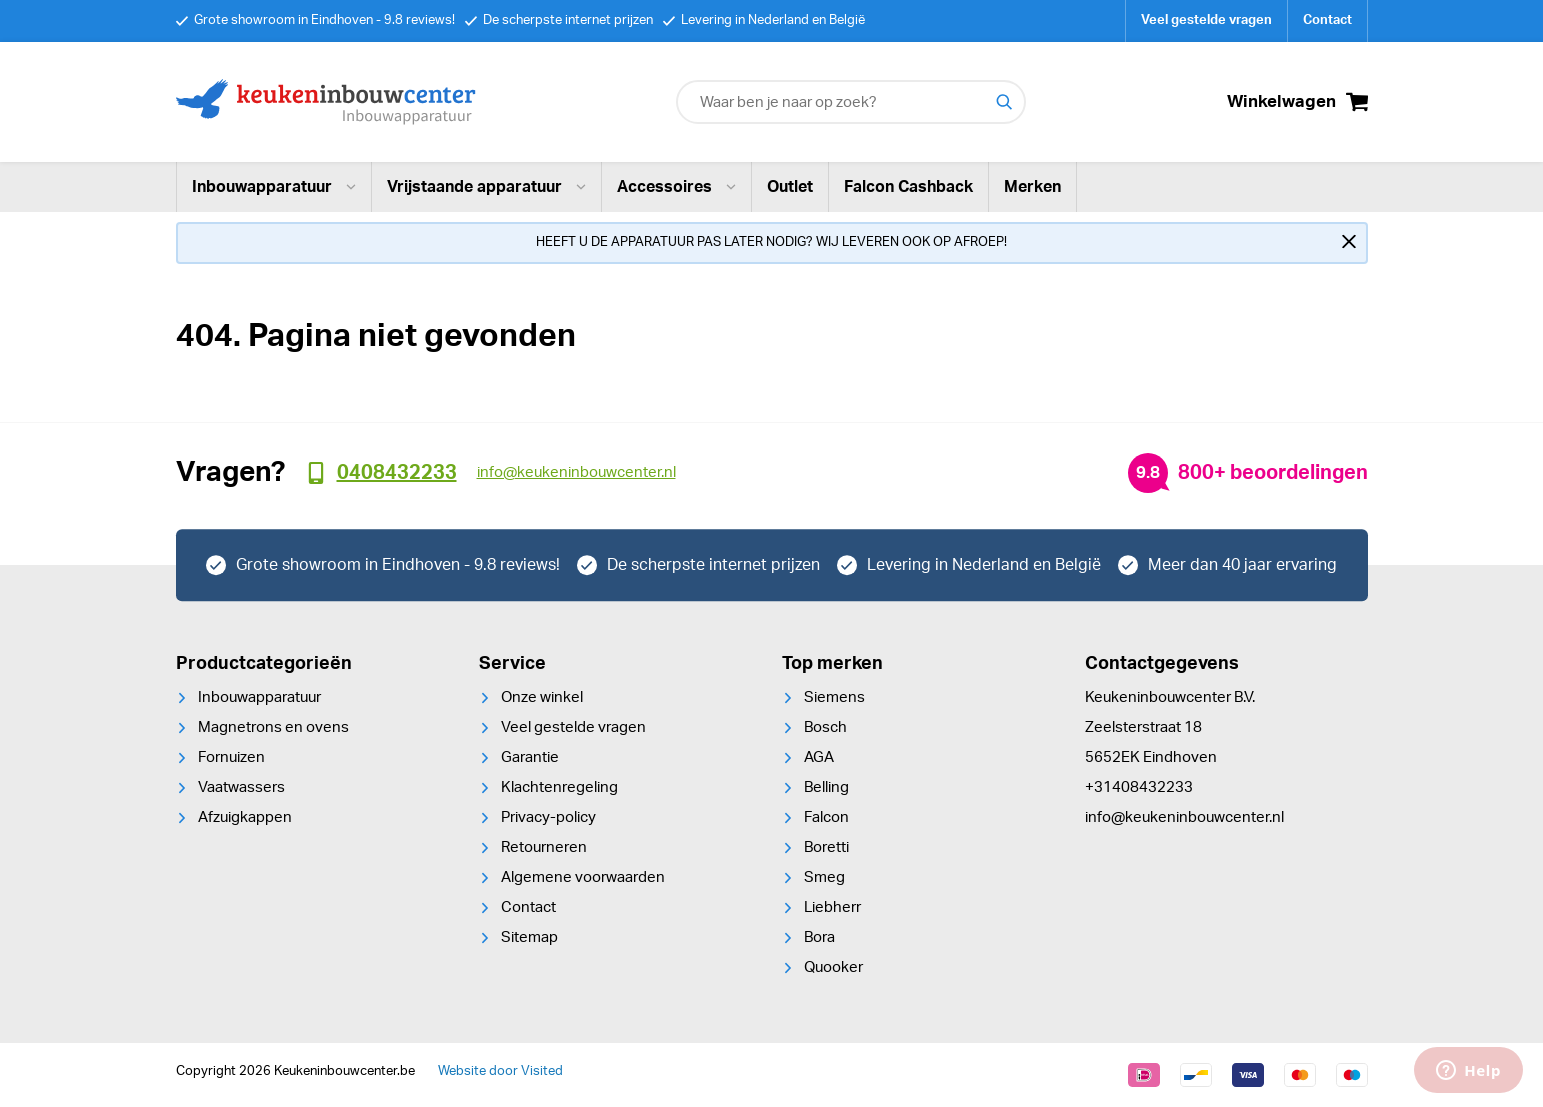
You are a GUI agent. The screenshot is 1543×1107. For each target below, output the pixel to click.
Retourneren (544, 847)
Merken (1032, 187)
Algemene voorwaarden (583, 877)
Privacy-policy (548, 817)
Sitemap (529, 937)
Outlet (790, 187)
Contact (1327, 20)
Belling (826, 787)
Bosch (825, 727)
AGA (819, 757)
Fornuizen (231, 757)
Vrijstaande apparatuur (486, 187)
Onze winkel (542, 697)
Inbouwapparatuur (274, 187)
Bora (819, 937)
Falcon (826, 817)
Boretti (826, 847)
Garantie (530, 757)
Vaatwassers (241, 787)
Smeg (824, 877)
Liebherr (832, 907)
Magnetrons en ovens (273, 727)
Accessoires (676, 187)
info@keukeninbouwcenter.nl (1184, 817)
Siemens (834, 697)
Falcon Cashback (908, 187)
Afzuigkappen (245, 817)
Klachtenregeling (559, 787)
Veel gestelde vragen (1206, 20)
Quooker (833, 967)
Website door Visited (500, 1071)
